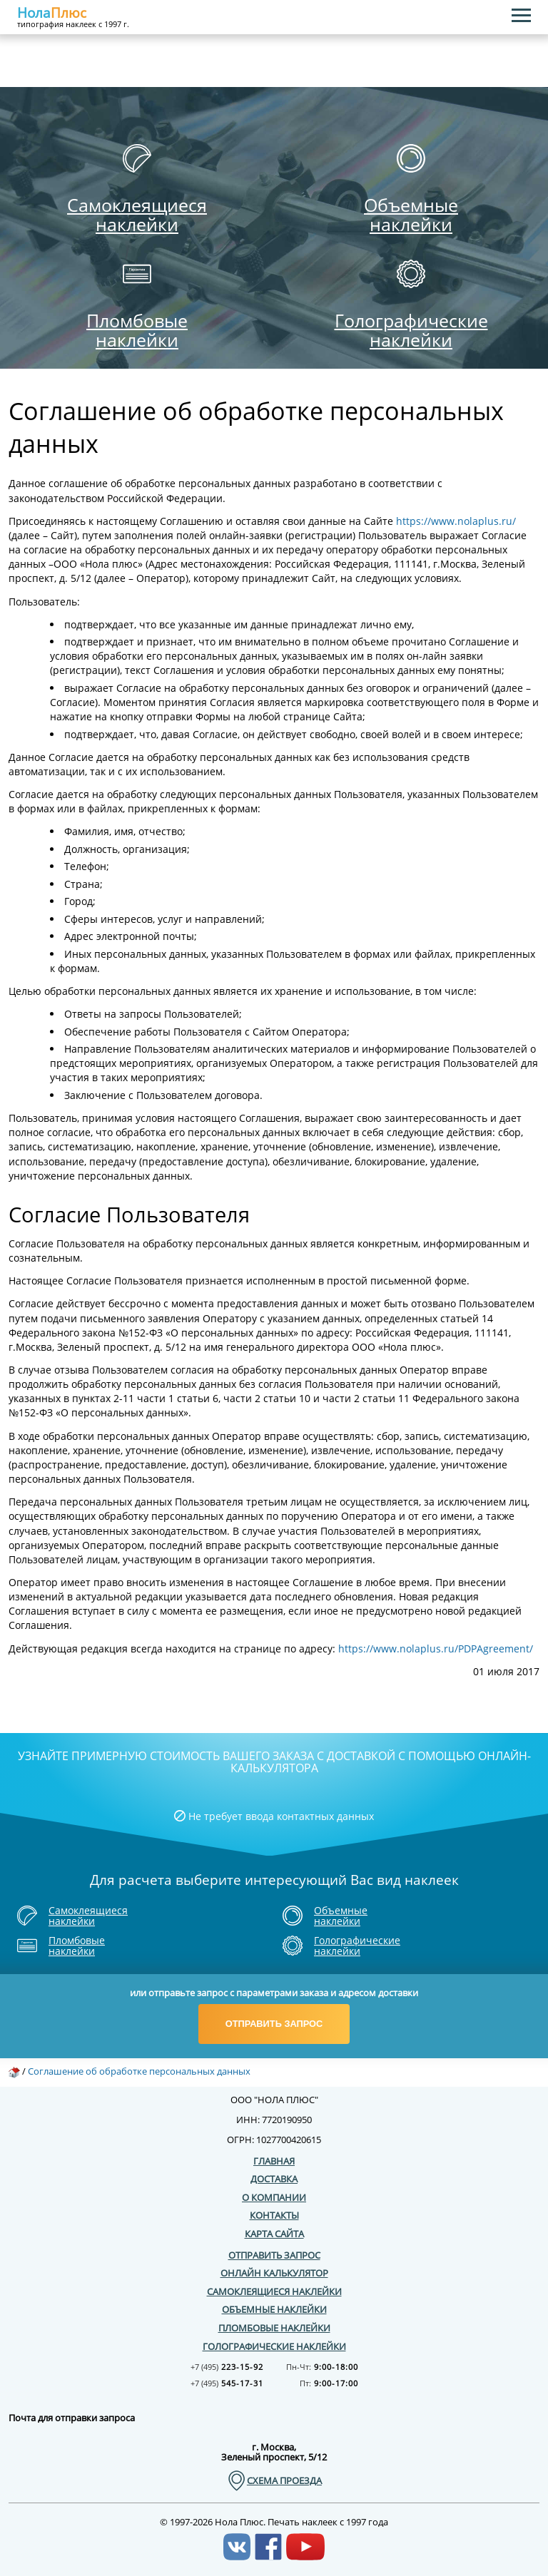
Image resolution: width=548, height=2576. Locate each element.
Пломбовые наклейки (274, 2327)
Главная (274, 2160)
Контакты (274, 2215)
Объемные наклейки (274, 2309)
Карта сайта (274, 2233)
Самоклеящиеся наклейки (274, 2291)
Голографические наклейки (274, 2345)
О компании (274, 2196)
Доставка (274, 2178)
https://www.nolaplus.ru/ (456, 521)
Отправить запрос (274, 2023)
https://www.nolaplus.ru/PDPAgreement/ (435, 1648)
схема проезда (284, 2481)
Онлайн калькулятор (274, 2272)
